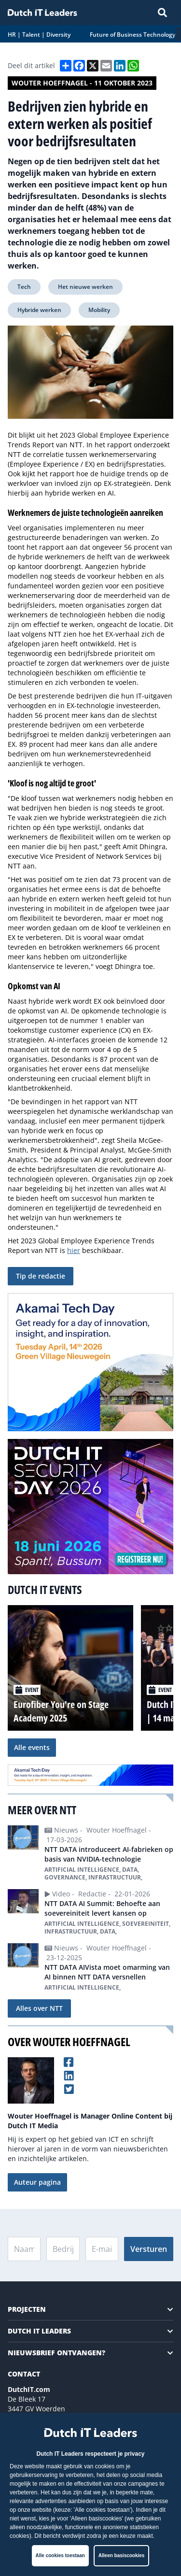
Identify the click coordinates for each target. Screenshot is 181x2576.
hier (73, 1250)
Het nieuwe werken (85, 287)
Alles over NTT (39, 2008)
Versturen (148, 2249)
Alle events (32, 1747)
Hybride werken (39, 310)
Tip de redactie (40, 1276)
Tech (24, 287)
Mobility (99, 310)
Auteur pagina (37, 2182)
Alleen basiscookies (121, 2555)
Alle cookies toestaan (60, 2555)
